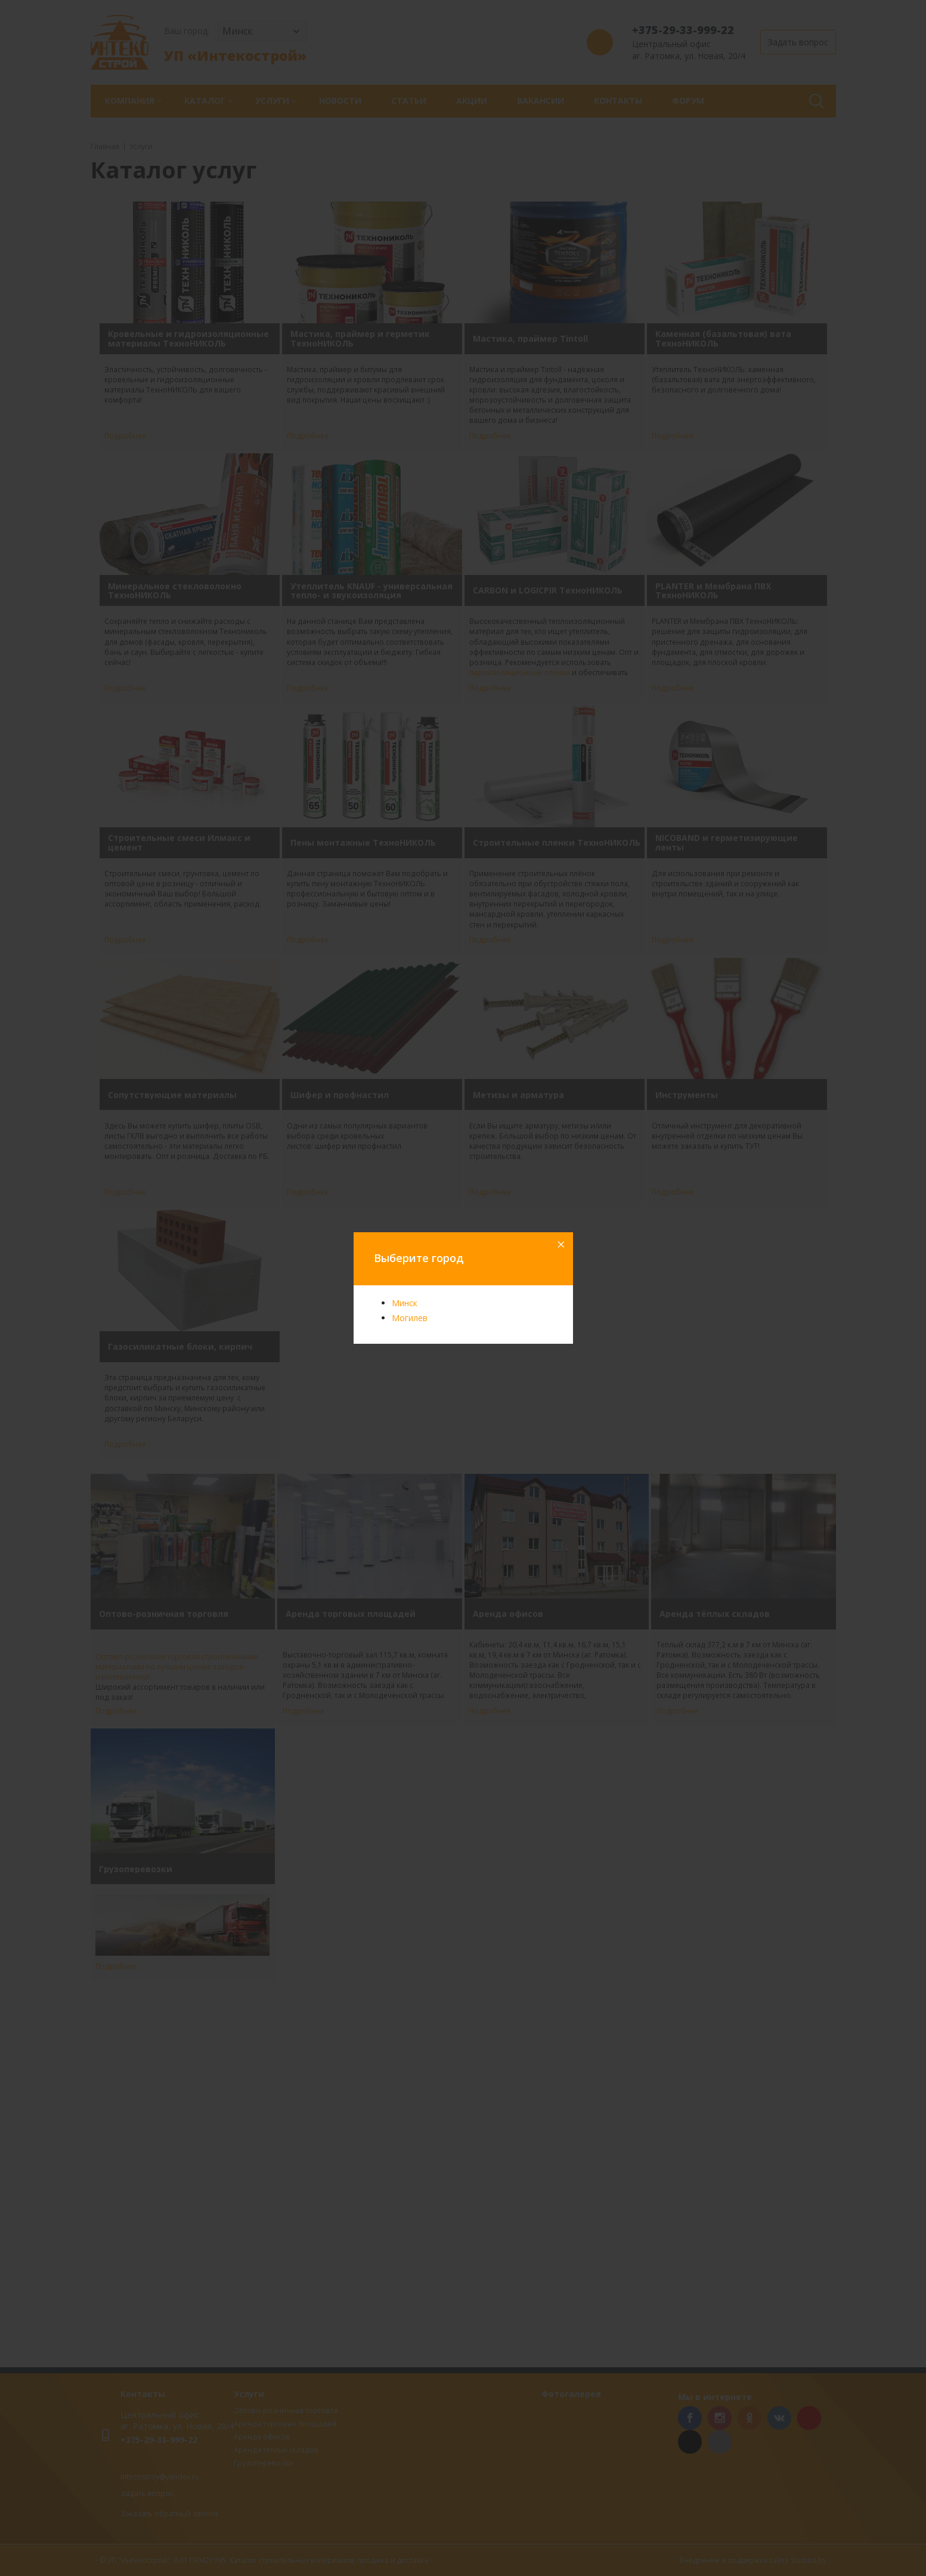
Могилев (410, 1317)
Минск (404, 1303)
